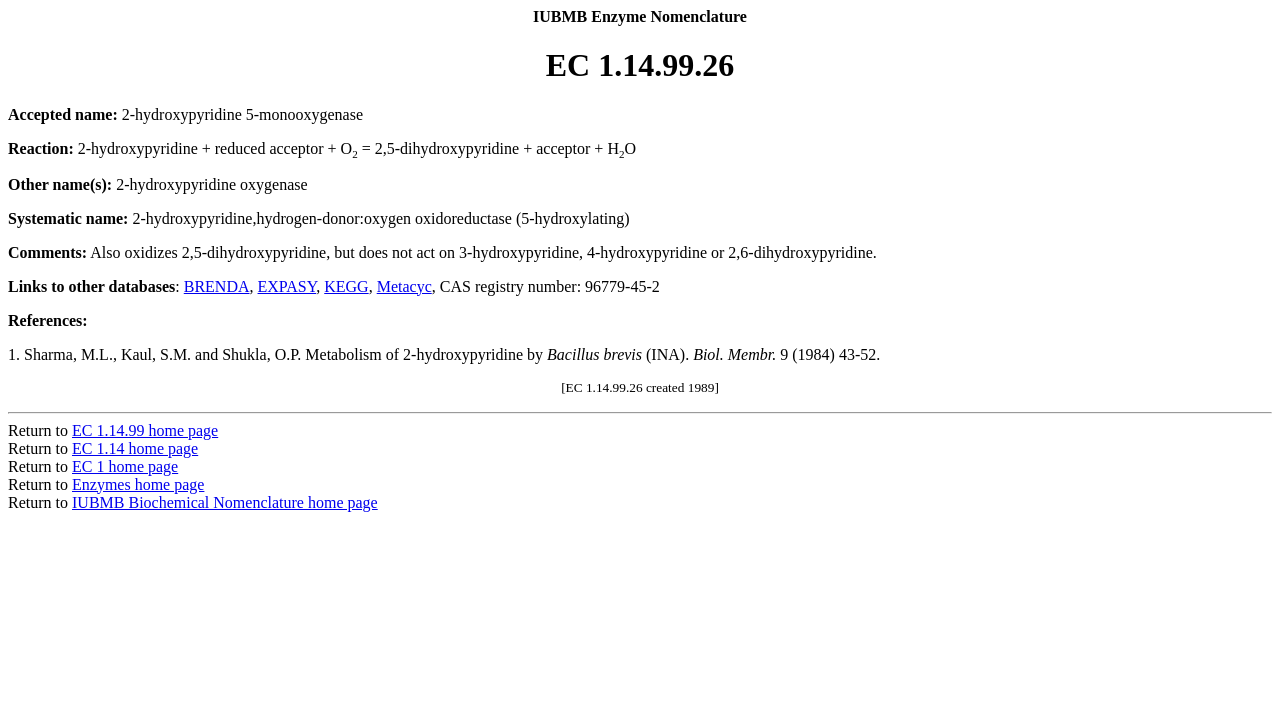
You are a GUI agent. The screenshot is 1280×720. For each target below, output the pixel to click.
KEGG (346, 286)
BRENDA (217, 286)
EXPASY (287, 286)
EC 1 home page (125, 466)
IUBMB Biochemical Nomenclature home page (225, 502)
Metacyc (404, 286)
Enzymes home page (138, 484)
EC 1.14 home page (135, 448)
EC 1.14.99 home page (145, 430)
